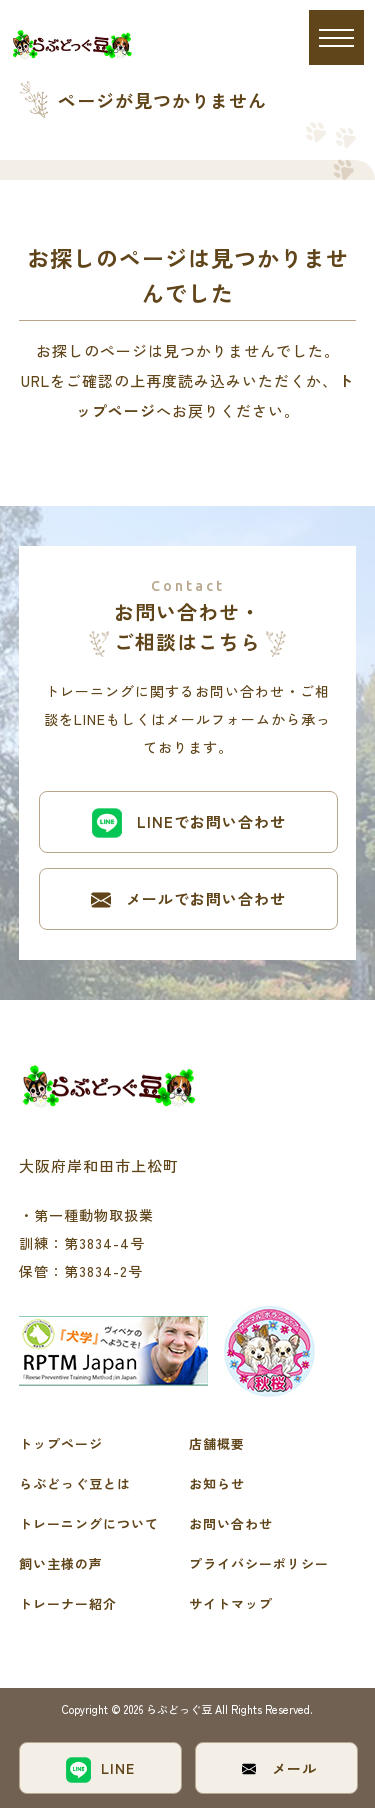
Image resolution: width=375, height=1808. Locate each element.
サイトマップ (231, 1603)
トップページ (61, 1443)
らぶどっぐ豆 (180, 1709)
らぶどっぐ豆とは (75, 1483)
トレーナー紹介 (68, 1603)
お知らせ (217, 1483)
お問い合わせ (231, 1523)
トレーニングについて (89, 1523)
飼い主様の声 (61, 1563)
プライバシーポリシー (259, 1563)
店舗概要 (217, 1443)
